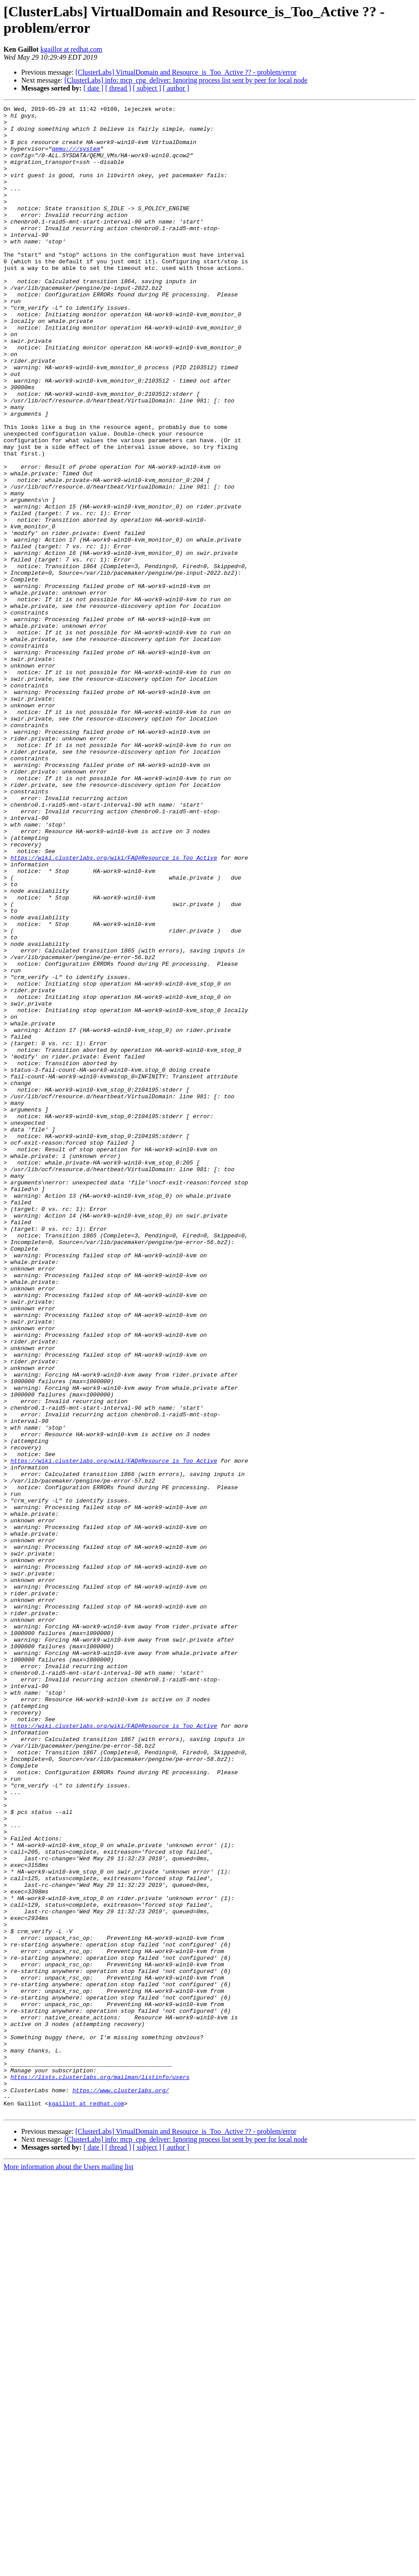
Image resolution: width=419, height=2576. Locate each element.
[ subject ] (147, 88)
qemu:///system (76, 158)
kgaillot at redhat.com (71, 49)
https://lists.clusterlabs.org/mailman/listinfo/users (100, 2472)
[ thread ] (118, 88)
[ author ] (176, 88)
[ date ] (93, 88)
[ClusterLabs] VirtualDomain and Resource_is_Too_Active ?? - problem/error (186, 72)
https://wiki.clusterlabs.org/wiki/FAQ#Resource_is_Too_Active (114, 1009)
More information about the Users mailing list (68, 2568)
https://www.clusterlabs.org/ (120, 2488)
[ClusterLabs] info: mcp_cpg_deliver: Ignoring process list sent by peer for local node (186, 80)
